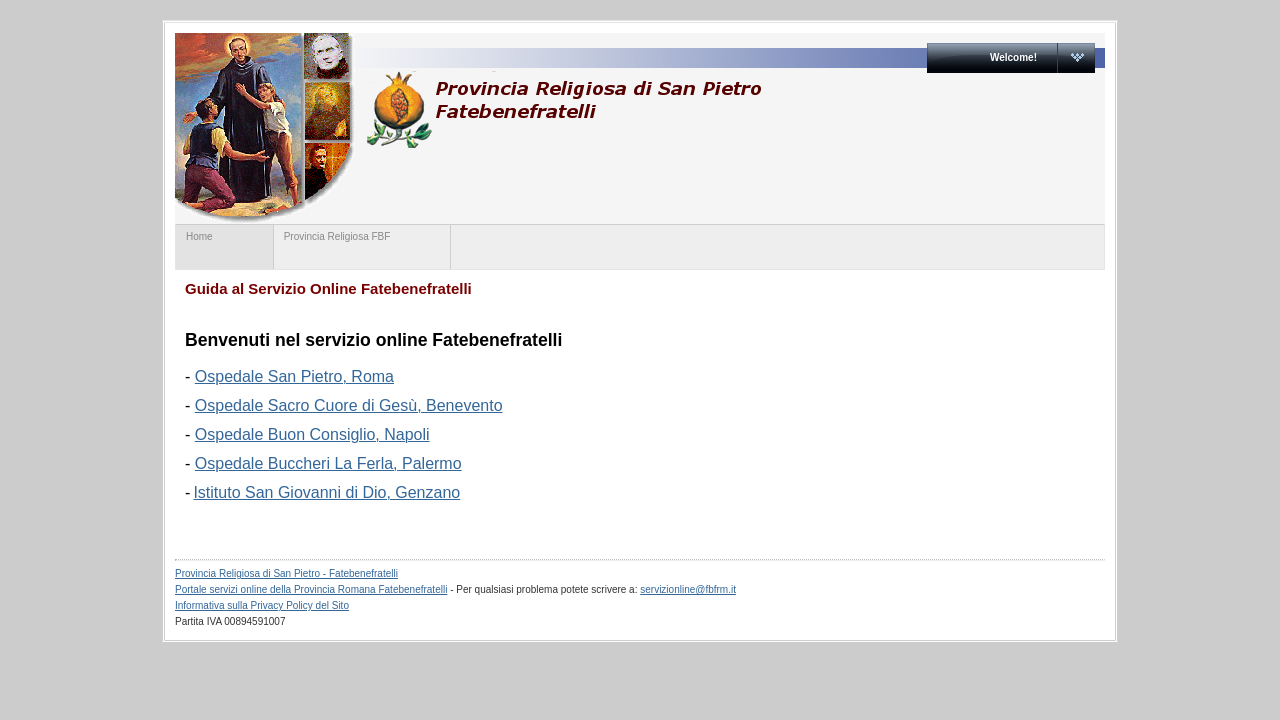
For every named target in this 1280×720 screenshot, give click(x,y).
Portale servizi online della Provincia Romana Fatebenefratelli (311, 589)
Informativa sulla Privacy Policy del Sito (262, 605)
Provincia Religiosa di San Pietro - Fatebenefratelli (286, 573)
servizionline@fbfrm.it (688, 589)
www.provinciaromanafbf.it (563, 109)
